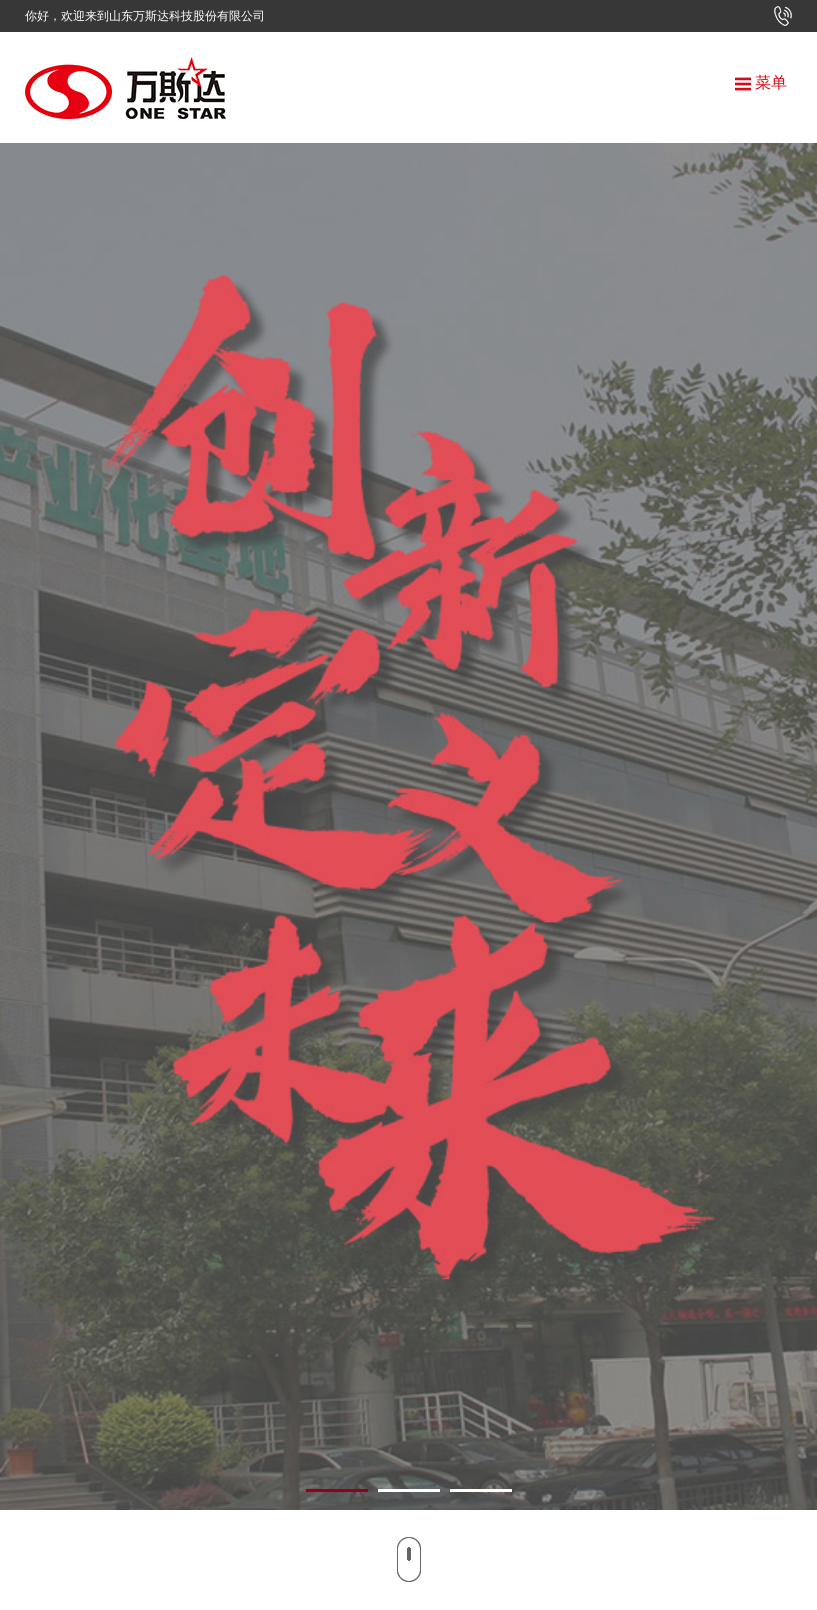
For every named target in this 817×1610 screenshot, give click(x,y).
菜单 (761, 82)
